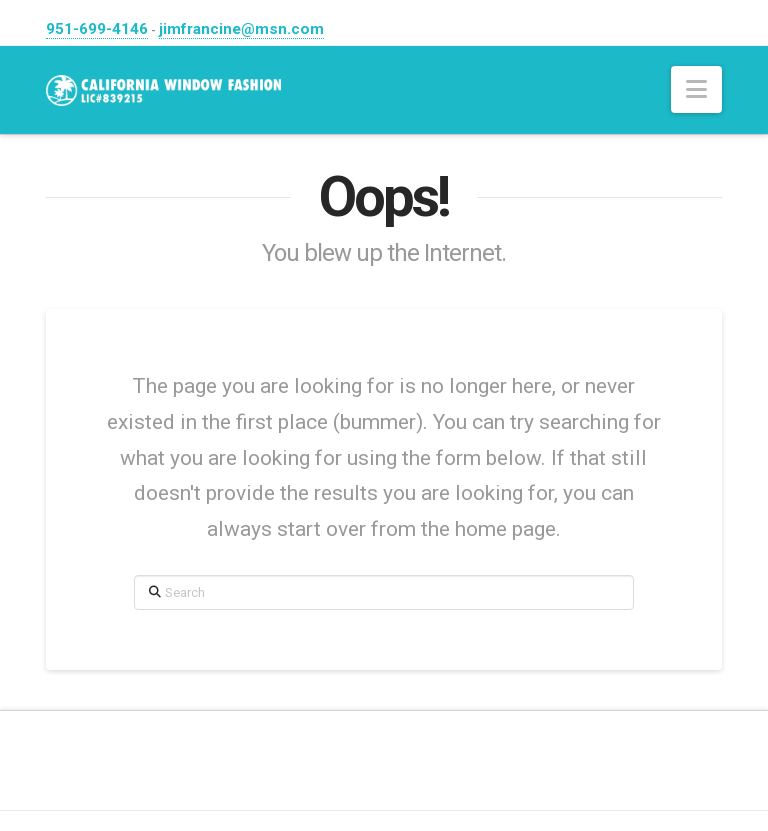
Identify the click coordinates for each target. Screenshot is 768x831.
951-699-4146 (97, 29)
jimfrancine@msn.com (241, 29)
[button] (696, 89)
